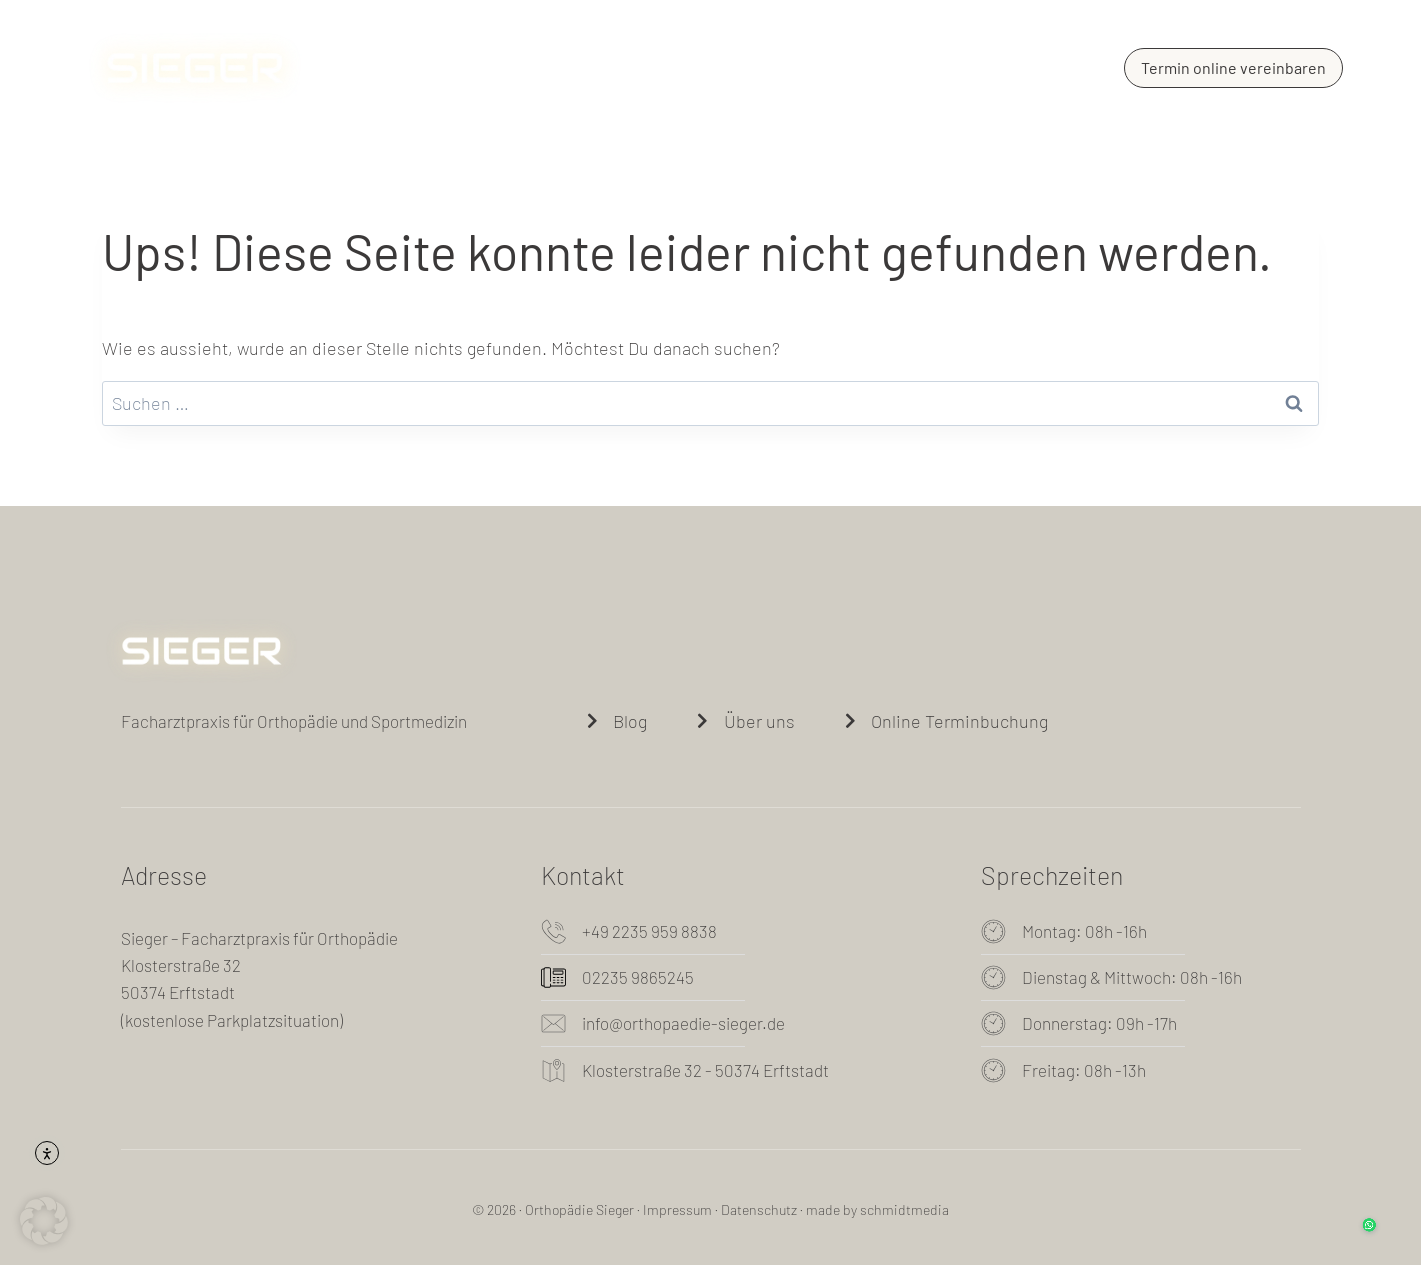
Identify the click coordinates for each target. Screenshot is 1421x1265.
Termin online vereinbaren (1233, 67)
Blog (770, 68)
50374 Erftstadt (178, 992)
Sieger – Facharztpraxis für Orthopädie (259, 938)
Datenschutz (759, 1209)
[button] (44, 1221)
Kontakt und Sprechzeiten (944, 68)
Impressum (677, 1209)
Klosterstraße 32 (181, 965)
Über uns (562, 68)
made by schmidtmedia (877, 1209)
